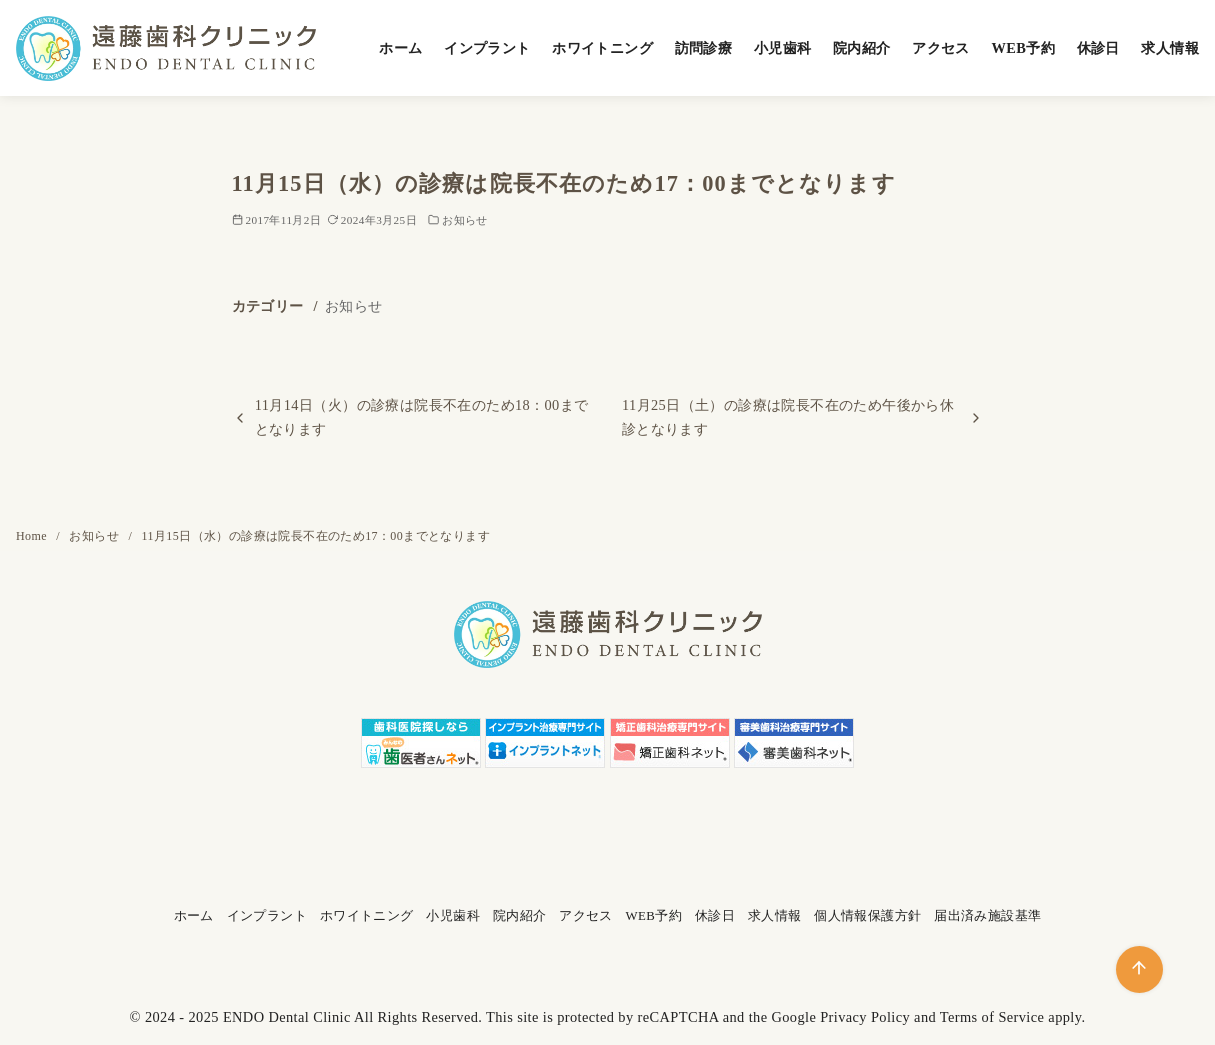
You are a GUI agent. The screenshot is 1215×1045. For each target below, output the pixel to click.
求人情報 (1170, 48)
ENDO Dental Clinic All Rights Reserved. (352, 1017)
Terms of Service (992, 1017)
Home (33, 536)
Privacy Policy (865, 1017)
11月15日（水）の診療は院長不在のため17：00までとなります (316, 536)
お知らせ (465, 220)
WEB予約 (1023, 48)
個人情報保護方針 (867, 916)
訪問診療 (704, 48)
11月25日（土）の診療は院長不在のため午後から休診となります (788, 417)
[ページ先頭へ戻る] (1139, 969)
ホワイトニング (602, 48)
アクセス (941, 48)
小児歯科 (783, 48)
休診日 (1098, 48)
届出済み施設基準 (987, 916)
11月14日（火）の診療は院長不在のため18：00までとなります (422, 417)
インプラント (487, 48)
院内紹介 (862, 48)
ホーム (400, 48)
